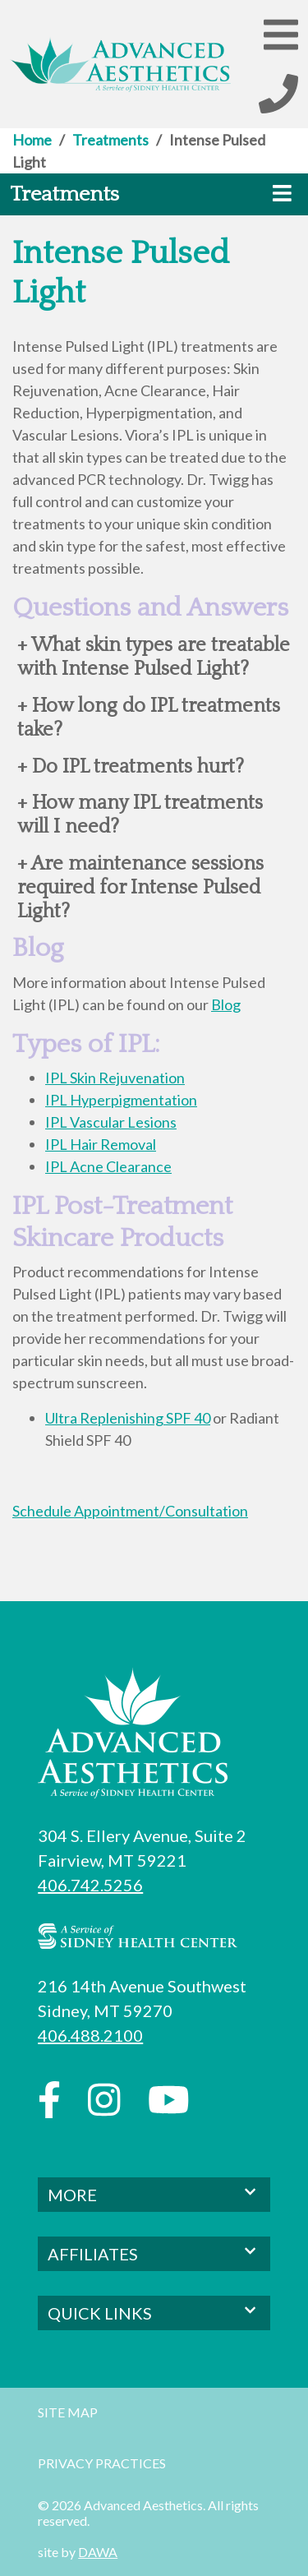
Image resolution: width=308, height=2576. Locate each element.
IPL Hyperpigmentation (121, 1100)
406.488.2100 (90, 2035)
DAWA (97, 2552)
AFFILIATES (154, 2252)
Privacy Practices (102, 2463)
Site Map (68, 2412)
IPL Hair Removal (100, 1144)
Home (32, 140)
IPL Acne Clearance (108, 1166)
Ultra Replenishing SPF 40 (127, 1418)
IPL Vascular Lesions (111, 1122)
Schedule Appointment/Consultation (130, 1511)
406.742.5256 (90, 1885)
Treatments (110, 140)
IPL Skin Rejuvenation (115, 1078)
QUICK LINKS (154, 2312)
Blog (226, 1004)
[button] (281, 34)
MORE (154, 2193)
